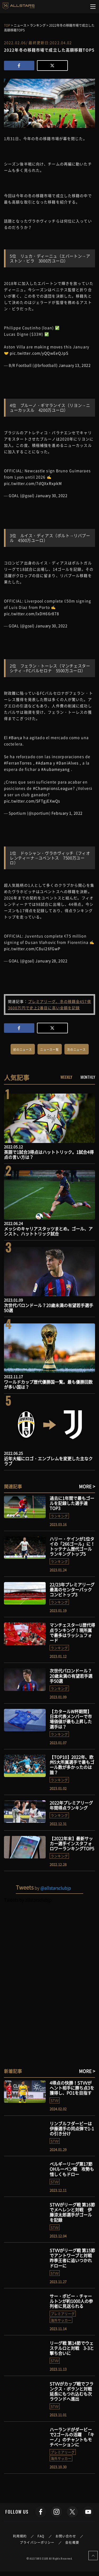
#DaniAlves (67, 762)
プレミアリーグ (63, 2313)
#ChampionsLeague (53, 788)
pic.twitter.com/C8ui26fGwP (32, 948)
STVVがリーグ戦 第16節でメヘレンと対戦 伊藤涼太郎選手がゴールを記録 (72, 2212)
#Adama (44, 762)
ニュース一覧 (49, 1049)
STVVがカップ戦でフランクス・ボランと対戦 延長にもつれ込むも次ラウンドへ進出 (73, 2391)
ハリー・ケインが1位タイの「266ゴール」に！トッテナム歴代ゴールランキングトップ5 (72, 1546)
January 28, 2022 (51, 960)
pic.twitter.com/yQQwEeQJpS (39, 353)
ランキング (59, 1515)
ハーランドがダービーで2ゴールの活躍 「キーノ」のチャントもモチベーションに (72, 2437)
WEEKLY (66, 1077)
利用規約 (20, 2536)
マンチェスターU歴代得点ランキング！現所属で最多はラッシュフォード (72, 1632)
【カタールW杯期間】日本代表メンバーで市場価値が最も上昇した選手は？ (71, 1719)
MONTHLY (88, 1077)
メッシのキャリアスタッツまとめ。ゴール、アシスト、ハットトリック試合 (48, 1231)
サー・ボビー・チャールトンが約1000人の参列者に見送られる (71, 2301)
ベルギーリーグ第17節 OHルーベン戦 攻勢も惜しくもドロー (72, 2169)
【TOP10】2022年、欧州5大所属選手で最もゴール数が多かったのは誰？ (72, 1764)
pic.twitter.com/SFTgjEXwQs (32, 800)
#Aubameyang (55, 769)
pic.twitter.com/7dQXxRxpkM (33, 483)
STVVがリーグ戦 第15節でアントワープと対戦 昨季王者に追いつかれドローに (73, 2258)
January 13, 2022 (75, 365)
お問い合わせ (65, 2536)
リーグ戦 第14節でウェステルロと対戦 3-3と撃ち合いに (72, 2348)
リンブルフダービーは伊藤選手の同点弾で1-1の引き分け (72, 2128)
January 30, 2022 (51, 495)
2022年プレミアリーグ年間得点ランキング (71, 1805)
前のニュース (22, 1049)
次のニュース (76, 1049)
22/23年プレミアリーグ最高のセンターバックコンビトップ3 (72, 1589)
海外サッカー (61, 2320)
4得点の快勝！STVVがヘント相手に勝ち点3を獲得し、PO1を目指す (72, 2088)
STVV (55, 2100)
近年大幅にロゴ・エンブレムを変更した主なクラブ (48, 1461)
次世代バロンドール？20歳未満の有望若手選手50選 (48, 1307)
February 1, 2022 (67, 813)
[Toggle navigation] (93, 6)
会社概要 (72, 2542)
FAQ (40, 2536)
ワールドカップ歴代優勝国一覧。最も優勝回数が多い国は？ (48, 1384)
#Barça (15, 737)
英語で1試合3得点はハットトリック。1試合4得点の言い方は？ (49, 1154)
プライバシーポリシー (37, 2542)
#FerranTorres (18, 762)
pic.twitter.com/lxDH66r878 (31, 613)
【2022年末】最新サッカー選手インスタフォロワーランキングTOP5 (72, 1843)
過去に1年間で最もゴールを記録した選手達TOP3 (72, 1503)
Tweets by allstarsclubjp (28, 1899)
